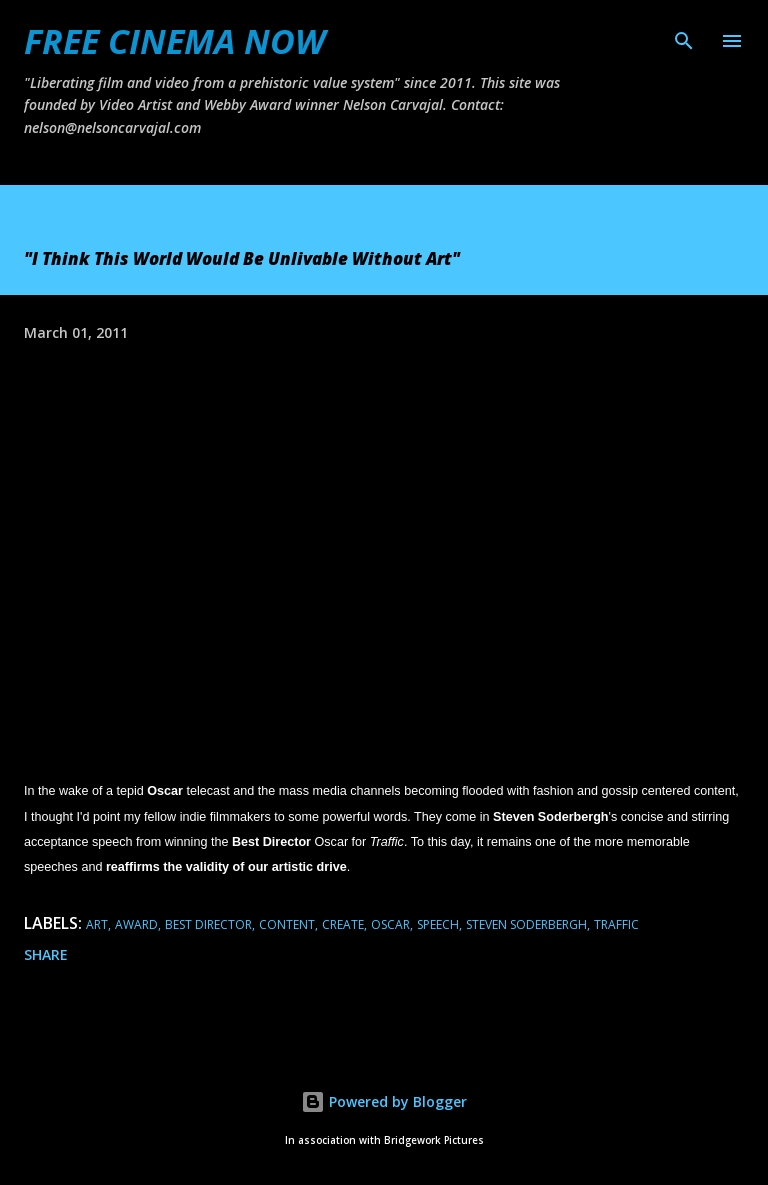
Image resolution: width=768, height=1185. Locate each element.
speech (438, 924)
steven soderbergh (526, 924)
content (287, 924)
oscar (390, 924)
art (97, 924)
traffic (616, 924)
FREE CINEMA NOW (174, 41)
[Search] (684, 36)
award (136, 924)
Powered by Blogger (384, 1101)
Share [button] (46, 954)
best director (208, 924)
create (343, 924)
